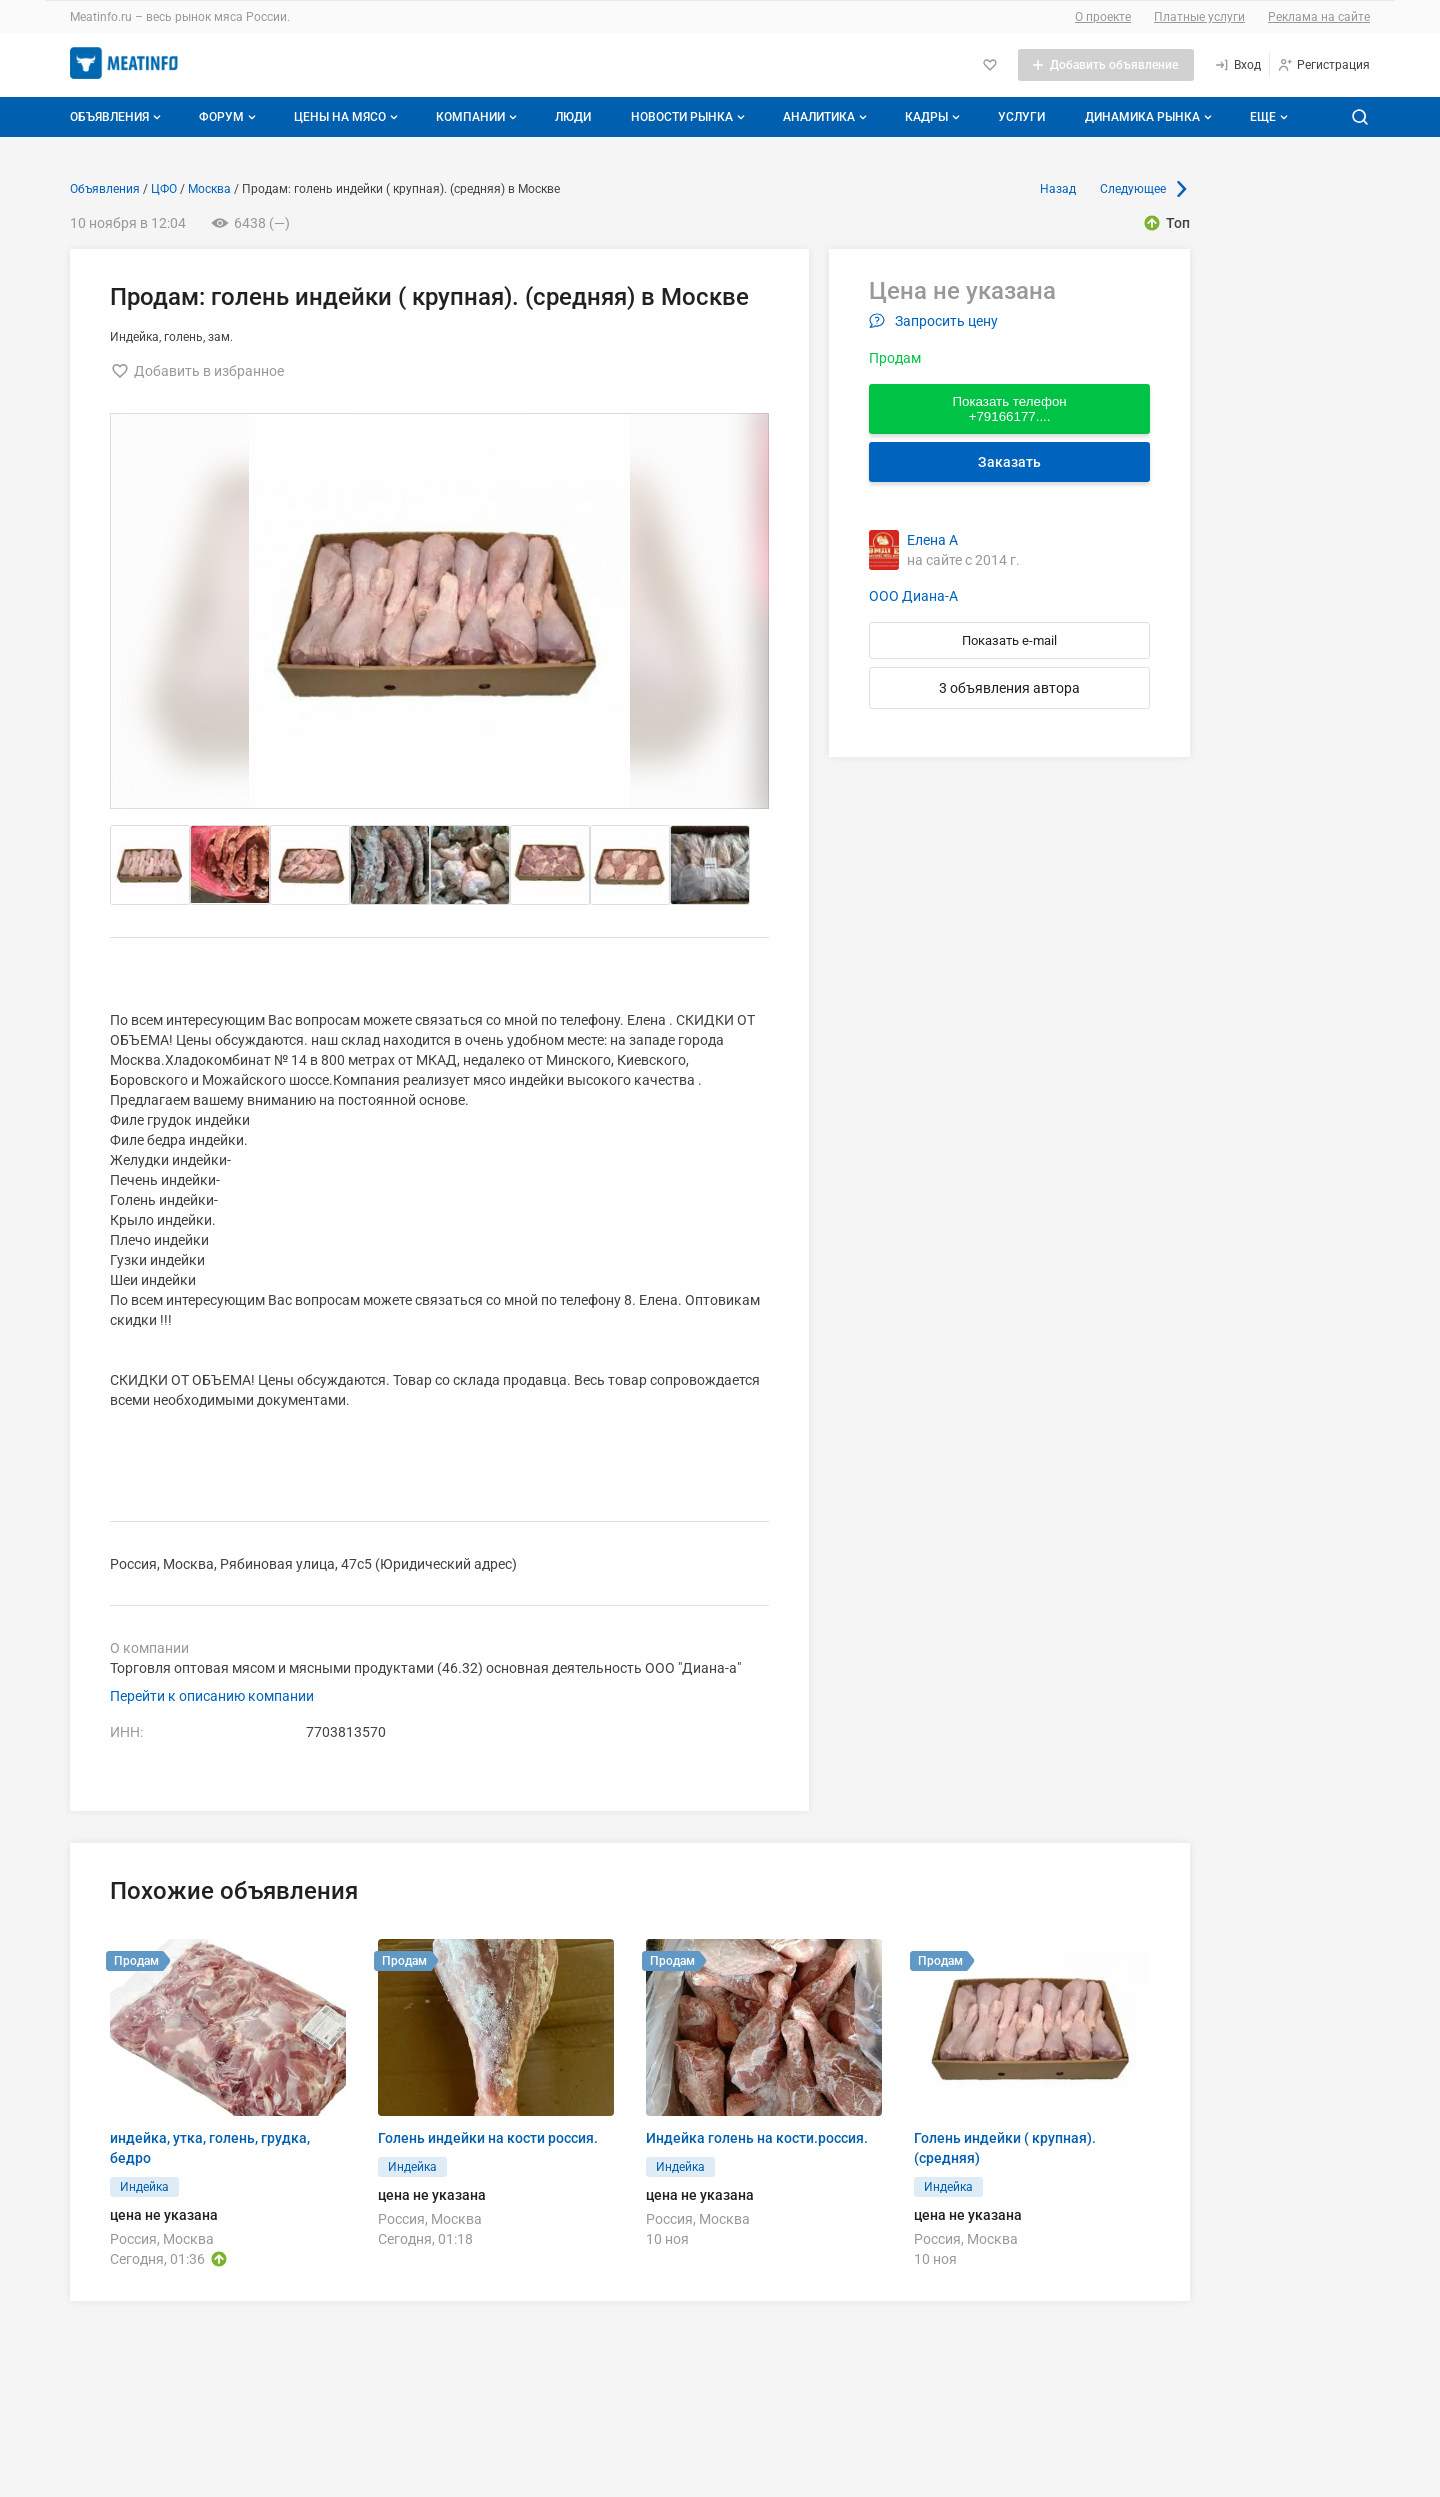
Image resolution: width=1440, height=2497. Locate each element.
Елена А (932, 540)
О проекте (1103, 17)
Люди (573, 117)
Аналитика (827, 117)
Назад (1058, 189)
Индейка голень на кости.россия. (757, 2138)
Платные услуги (1199, 17)
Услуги (1021, 117)
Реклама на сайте (1319, 17)
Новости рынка (690, 117)
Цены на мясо (348, 117)
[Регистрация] (1323, 65)
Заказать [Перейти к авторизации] (1009, 462)
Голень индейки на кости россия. (488, 2138)
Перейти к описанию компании (212, 1696)
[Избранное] (990, 65)
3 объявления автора (1009, 688)
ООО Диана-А (913, 596)
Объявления (117, 117)
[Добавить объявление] (1106, 65)
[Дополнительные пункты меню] (1268, 117)
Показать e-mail (1009, 640)
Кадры (934, 117)
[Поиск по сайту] (1360, 117)
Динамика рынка (1150, 117)
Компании (478, 117)
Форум (229, 117)
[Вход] (1237, 65)
